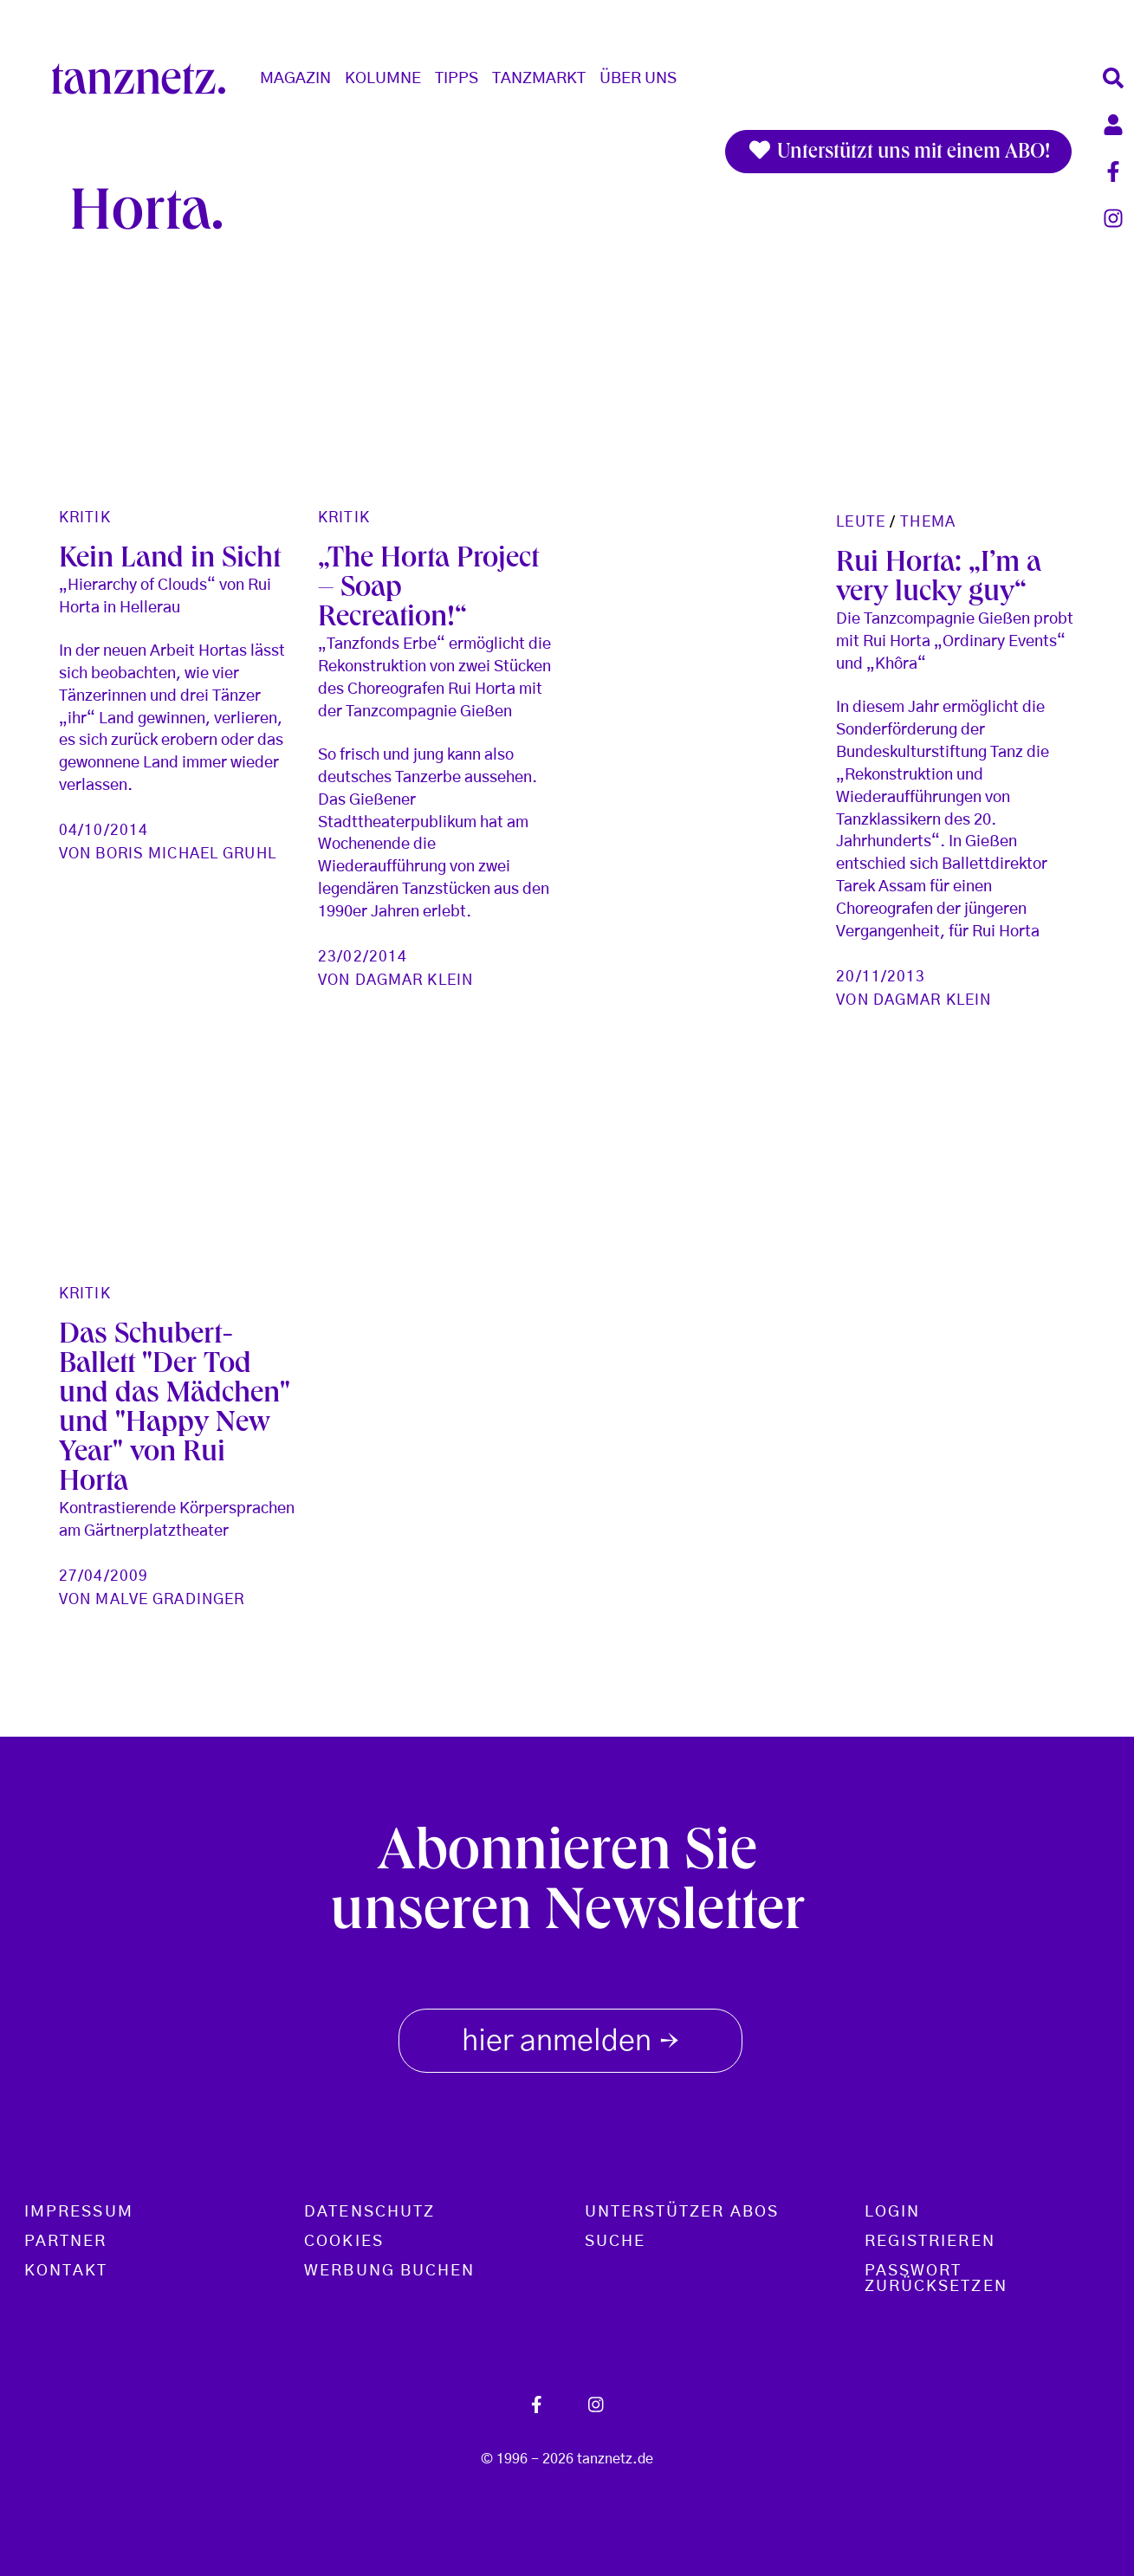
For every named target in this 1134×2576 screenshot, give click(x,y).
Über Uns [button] (638, 79)
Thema (928, 522)
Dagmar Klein (414, 980)
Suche (615, 2241)
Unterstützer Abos (682, 2212)
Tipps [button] (456, 79)
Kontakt (66, 2271)
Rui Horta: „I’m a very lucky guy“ (938, 579)
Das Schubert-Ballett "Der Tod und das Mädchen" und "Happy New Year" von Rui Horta (174, 1410)
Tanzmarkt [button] (539, 79)
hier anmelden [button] (570, 2037)
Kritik (85, 517)
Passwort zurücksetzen (936, 2278)
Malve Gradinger (169, 1599)
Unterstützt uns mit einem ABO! (898, 151)
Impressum (78, 2212)
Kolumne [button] (383, 79)
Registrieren (930, 2241)
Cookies (344, 2241)
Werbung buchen (389, 2271)
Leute (860, 522)
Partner (65, 2241)
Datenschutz (369, 2212)
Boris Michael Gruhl (185, 853)
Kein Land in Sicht (170, 560)
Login (892, 2212)
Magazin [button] (295, 79)
